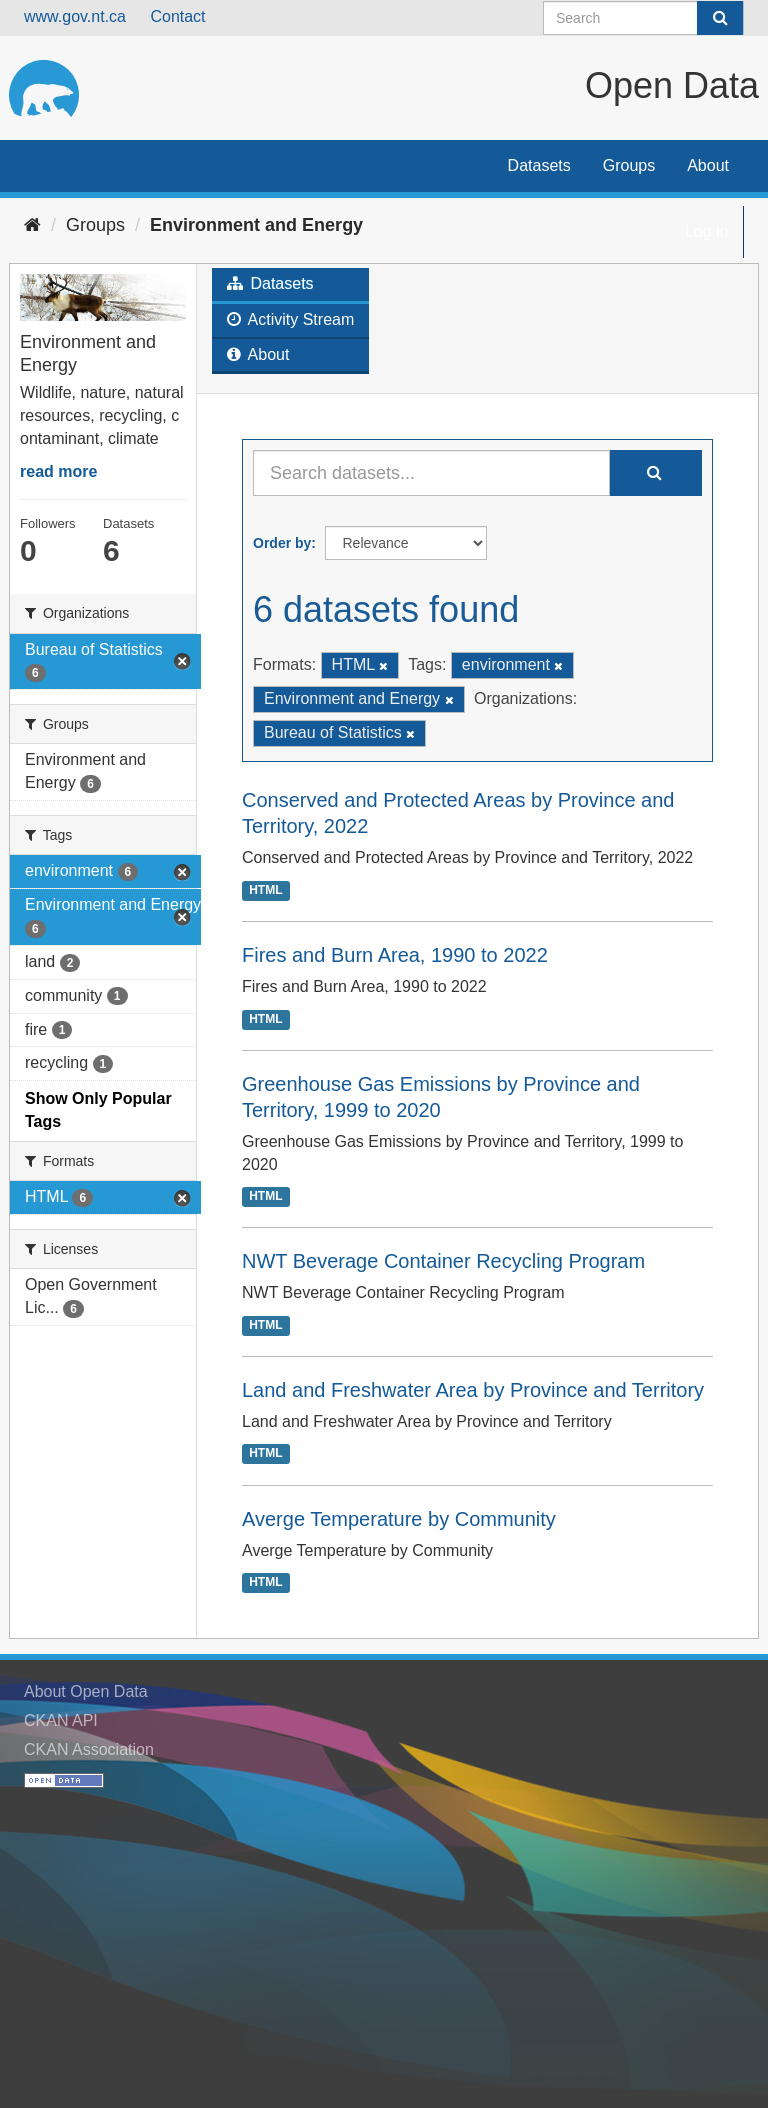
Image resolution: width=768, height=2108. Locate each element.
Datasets (539, 165)
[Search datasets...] (431, 473)
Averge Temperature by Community (399, 1519)
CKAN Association (89, 1749)
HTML (265, 890)
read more (58, 471)
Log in (707, 231)
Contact (177, 16)
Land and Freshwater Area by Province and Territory (473, 1390)
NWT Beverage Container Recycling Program (443, 1261)
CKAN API (61, 1720)
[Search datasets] (643, 18)
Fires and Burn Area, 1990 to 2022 (395, 955)
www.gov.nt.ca (75, 16)
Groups (629, 165)
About (708, 165)
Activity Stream (290, 319)
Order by (282, 543)
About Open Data (86, 1691)
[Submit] (720, 18)
